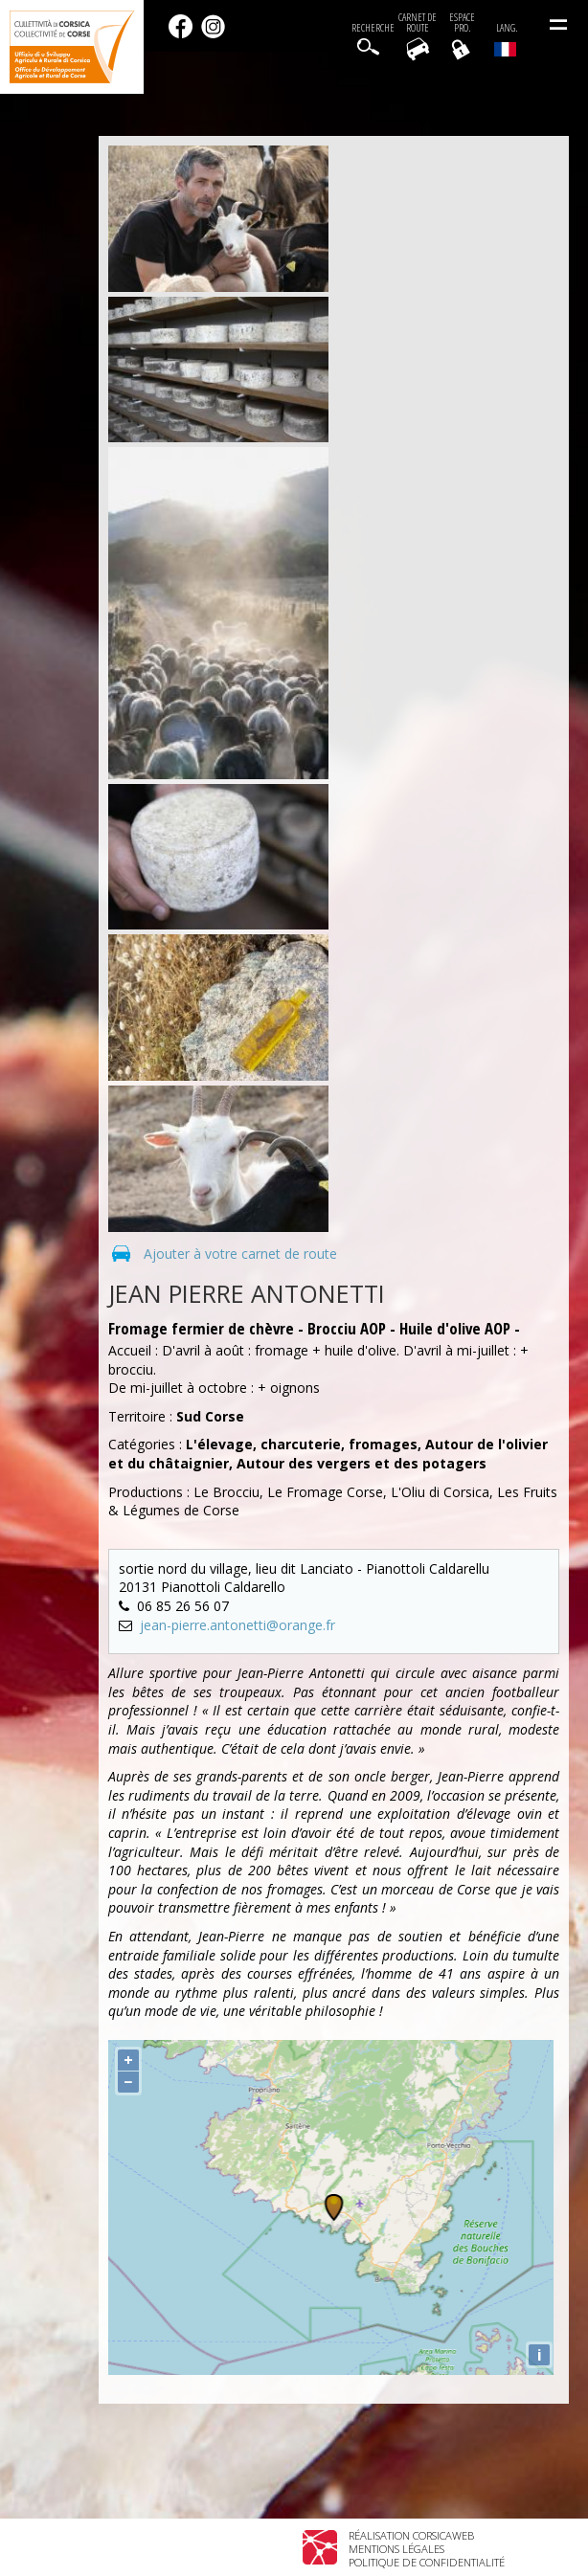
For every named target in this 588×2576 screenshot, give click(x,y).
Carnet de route (417, 22)
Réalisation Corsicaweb (411, 2535)
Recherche (373, 28)
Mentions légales (396, 2549)
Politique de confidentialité (427, 2562)
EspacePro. (462, 22)
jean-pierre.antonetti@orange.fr (237, 1625)
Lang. (505, 39)
